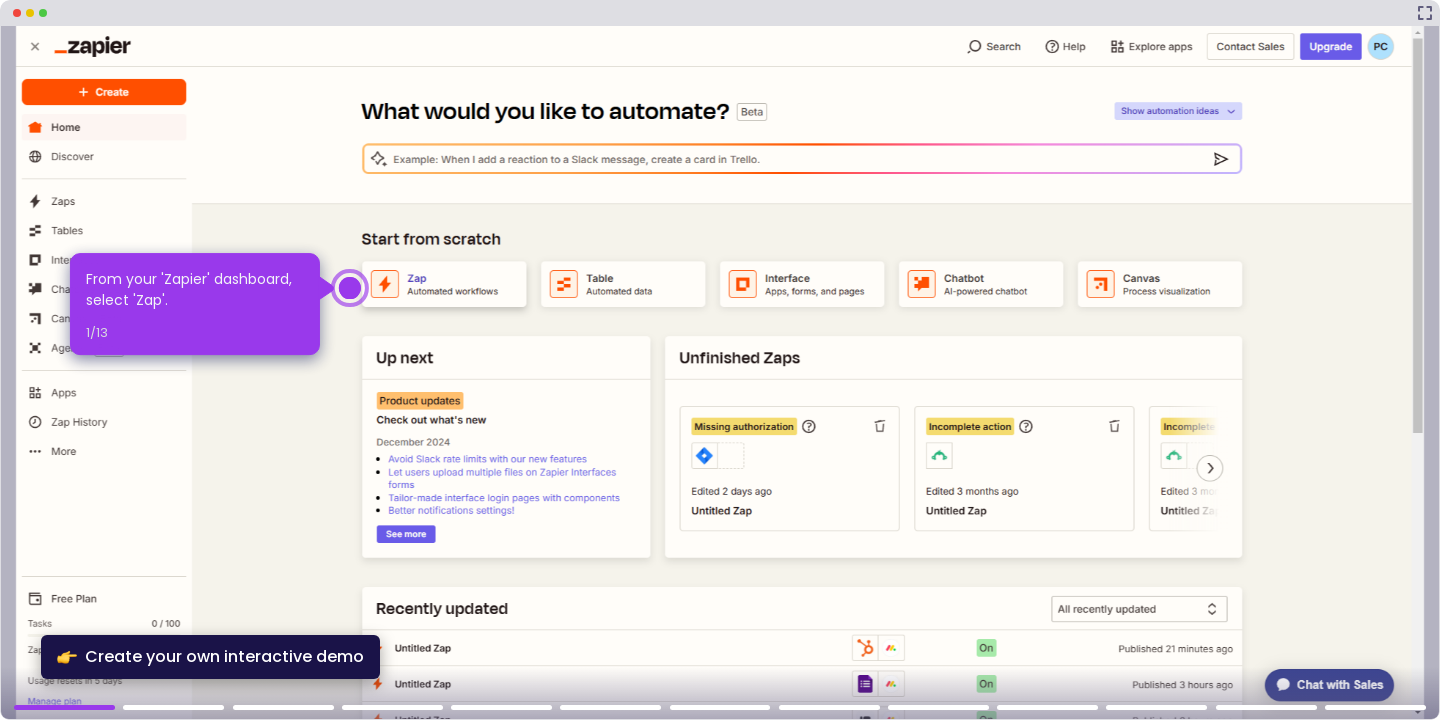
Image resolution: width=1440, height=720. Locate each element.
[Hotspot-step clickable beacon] (350, 288)
